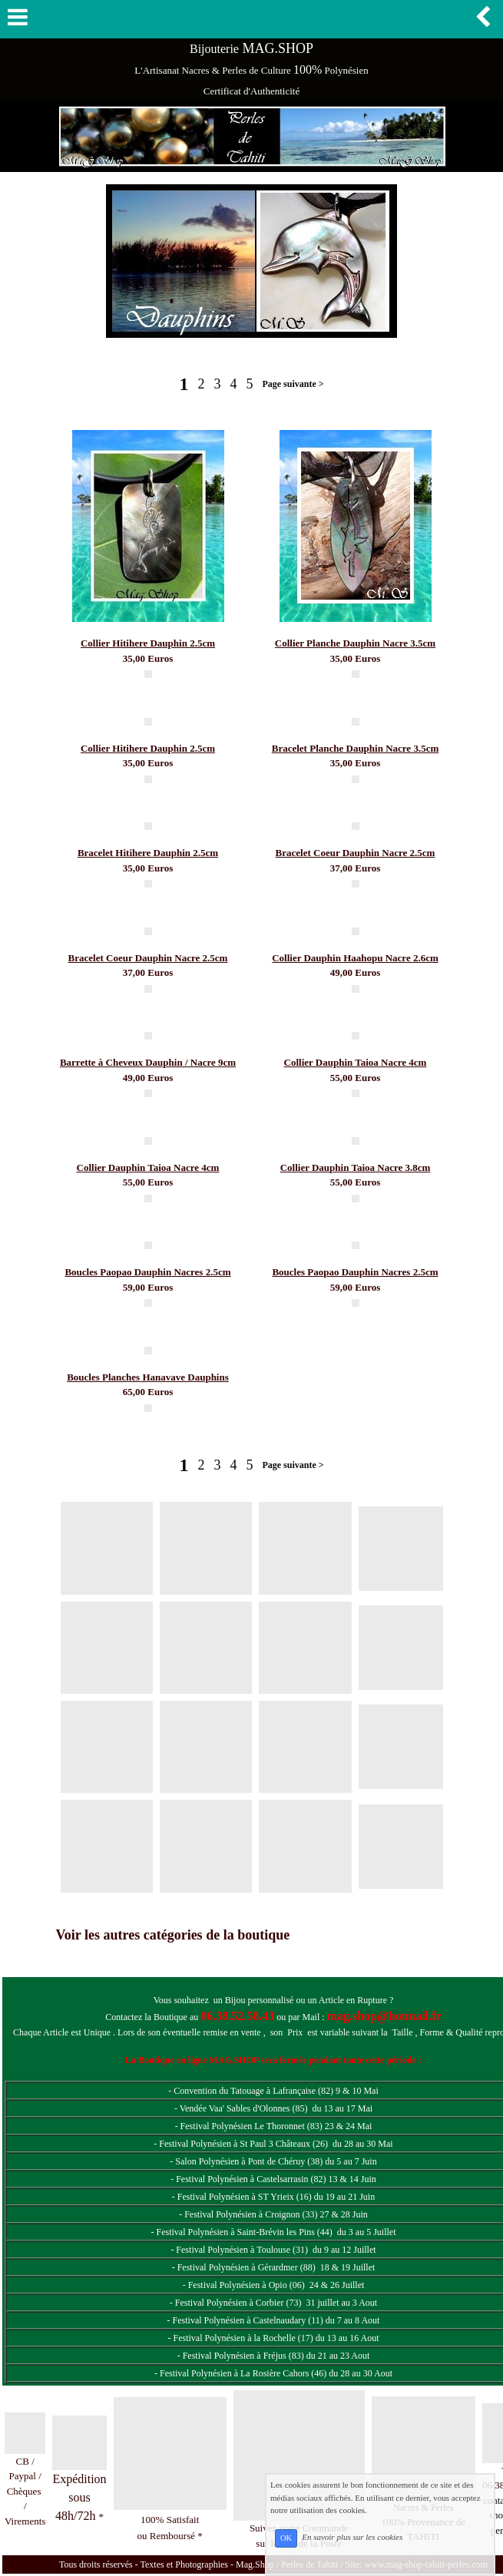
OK (286, 2538)
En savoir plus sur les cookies (352, 2537)
